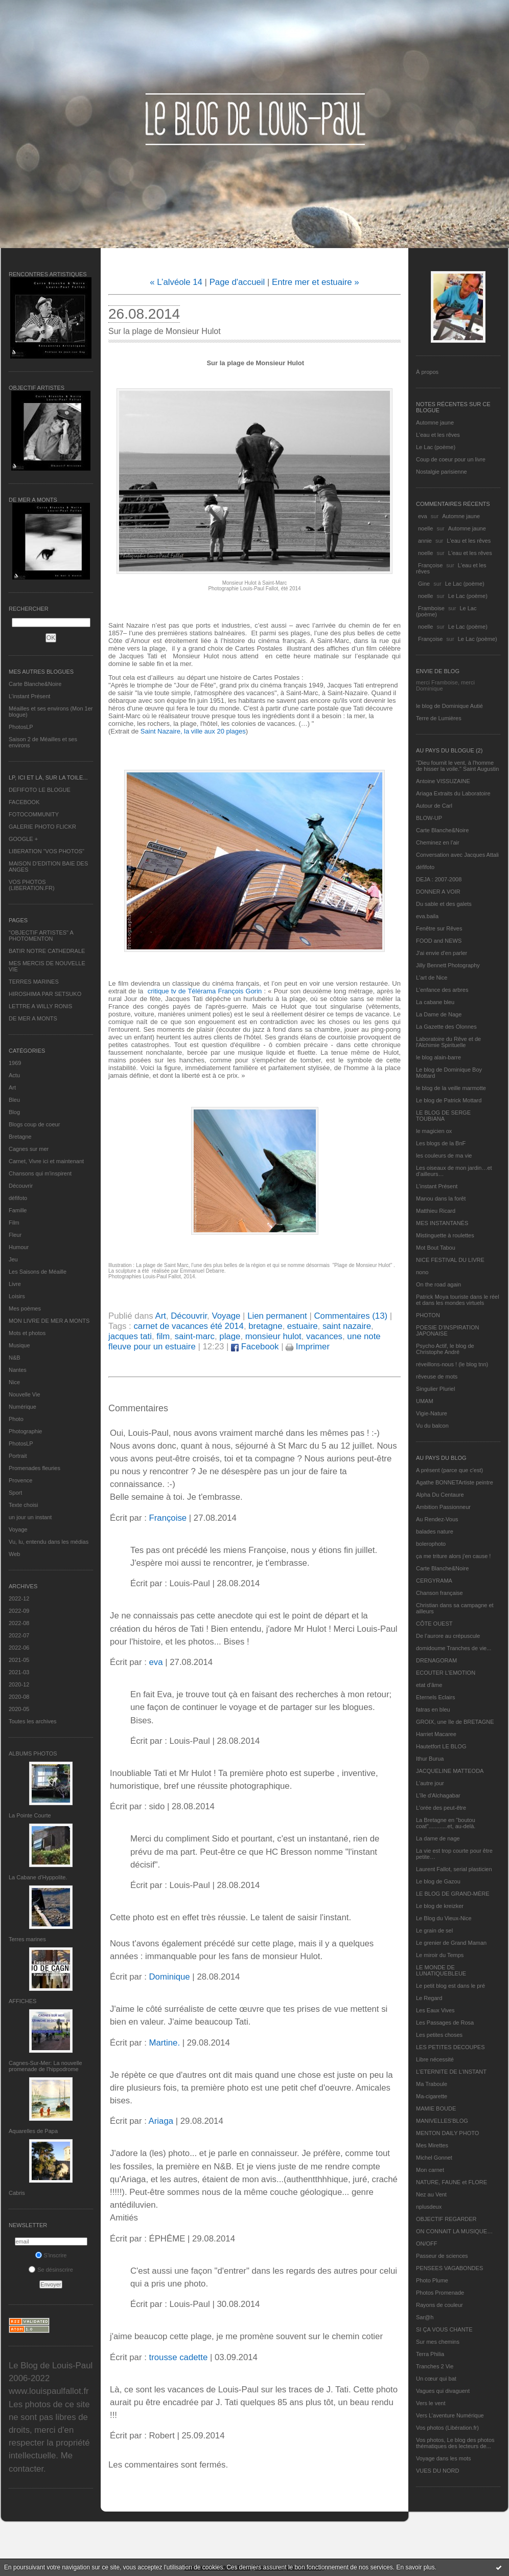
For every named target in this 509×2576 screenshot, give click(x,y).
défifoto (18, 1198)
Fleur (15, 1235)
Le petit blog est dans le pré (450, 1986)
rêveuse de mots (436, 1376)
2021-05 (19, 1660)
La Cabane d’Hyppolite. (38, 1877)
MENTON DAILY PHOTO (447, 2133)
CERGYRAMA (434, 1581)
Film (14, 1222)
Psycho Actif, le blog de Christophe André (445, 1349)
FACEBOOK (24, 802)
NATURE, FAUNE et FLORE (451, 2182)
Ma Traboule (431, 2084)
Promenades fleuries (34, 1468)
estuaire (302, 1326)
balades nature (434, 1531)
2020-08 (19, 1697)
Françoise (430, 565)
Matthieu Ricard (435, 1211)
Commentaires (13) (350, 1316)
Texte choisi (23, 1505)
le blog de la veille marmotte (451, 1088)
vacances (324, 1336)
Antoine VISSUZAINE (443, 781)
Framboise (431, 608)
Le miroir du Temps (440, 1955)
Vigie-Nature (431, 1413)
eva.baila (427, 916)
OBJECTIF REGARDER (446, 2219)
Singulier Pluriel (435, 1389)
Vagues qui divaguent (443, 2391)
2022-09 (19, 1611)
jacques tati (130, 1336)
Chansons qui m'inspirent (40, 1173)
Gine (424, 584)
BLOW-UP (429, 818)
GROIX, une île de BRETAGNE (455, 1722)
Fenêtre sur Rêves (439, 928)
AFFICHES (22, 2001)
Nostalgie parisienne (441, 472)
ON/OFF (426, 2243)
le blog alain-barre (438, 1057)
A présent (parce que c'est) (449, 1470)
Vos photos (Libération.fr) (447, 2428)
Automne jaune (435, 422)
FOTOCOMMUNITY (34, 814)
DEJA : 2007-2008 (438, 879)
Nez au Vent (431, 2194)
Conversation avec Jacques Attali (457, 855)
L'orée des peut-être (441, 1808)
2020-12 (19, 1684)
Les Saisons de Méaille (37, 1272)
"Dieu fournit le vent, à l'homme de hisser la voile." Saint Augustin (457, 766)
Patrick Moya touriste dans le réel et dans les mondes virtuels (457, 1300)
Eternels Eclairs (435, 1697)
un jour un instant (30, 1517)
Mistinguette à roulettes (445, 1235)
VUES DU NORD (437, 2471)
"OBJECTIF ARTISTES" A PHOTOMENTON (41, 935)
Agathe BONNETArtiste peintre (454, 1482)
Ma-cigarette (431, 2096)
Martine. (164, 2043)
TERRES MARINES (34, 982)
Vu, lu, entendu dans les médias (48, 1542)
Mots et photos (27, 1333)
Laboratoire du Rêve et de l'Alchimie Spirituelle (448, 1042)
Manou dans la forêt (441, 1198)
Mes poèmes (25, 1308)
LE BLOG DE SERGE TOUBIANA (443, 1115)
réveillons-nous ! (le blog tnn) (452, 1364)
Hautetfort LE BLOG (441, 1746)
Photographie (25, 1431)
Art (12, 1087)
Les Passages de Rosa (445, 2022)
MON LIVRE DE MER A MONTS (49, 1321)
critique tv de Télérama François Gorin (206, 991)
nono (422, 1272)
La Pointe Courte (30, 1815)
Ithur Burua (430, 1759)
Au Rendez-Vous (437, 1519)
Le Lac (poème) (435, 447)
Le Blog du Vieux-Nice (444, 1918)
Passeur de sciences (442, 2256)
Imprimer (308, 1346)
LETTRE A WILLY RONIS (40, 1006)
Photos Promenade (440, 2293)
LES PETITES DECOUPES (450, 2047)
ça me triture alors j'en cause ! (453, 1556)
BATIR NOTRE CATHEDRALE (47, 951)
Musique (19, 1345)
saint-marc (195, 1336)
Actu (14, 1075)
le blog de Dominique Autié (449, 706)
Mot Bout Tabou (435, 1248)
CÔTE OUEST (434, 1623)
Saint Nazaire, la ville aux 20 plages (193, 731)
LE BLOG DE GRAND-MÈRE (453, 1894)
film (163, 1336)
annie (425, 541)
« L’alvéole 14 (176, 282)
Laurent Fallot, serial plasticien (454, 1869)
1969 (15, 1063)
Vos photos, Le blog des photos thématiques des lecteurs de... (455, 2443)
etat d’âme (429, 1685)
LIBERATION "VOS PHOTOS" (46, 851)
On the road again (438, 1284)
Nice (14, 1382)
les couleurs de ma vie (444, 1155)
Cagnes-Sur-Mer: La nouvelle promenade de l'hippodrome (45, 2066)
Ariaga (161, 2121)
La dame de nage (438, 1838)
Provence (20, 1480)
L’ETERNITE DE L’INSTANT (451, 2072)
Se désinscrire (51, 2270)
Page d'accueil (237, 282)
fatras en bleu (433, 1709)
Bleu (14, 1100)
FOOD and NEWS (438, 941)
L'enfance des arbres (442, 990)
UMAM (424, 1401)
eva (422, 516)
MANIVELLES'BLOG (442, 2121)
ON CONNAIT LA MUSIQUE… (454, 2231)
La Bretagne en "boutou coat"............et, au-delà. (445, 1823)
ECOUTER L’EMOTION (445, 1673)
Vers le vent (430, 2403)
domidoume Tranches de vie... (453, 1648)
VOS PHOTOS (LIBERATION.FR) (32, 885)
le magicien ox (434, 1131)
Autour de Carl (434, 806)
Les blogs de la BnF (441, 1143)
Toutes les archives (33, 1721)
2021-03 (19, 1672)
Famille (18, 1210)
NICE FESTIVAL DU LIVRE (450, 1260)
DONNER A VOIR (438, 892)
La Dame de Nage (438, 1014)
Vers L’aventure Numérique (450, 2415)
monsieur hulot (273, 1336)
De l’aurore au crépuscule (448, 1636)
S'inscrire (51, 2255)
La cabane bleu (435, 1002)
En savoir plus (415, 2567)
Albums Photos (33, 1753)
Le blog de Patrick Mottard (448, 1100)
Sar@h (424, 2317)
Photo (16, 1419)
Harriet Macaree (436, 1734)
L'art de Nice (431, 977)
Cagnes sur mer (29, 1149)
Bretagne (20, 1137)
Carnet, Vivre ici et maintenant (46, 1161)
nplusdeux (429, 2207)
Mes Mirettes (432, 2145)
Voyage (18, 1529)
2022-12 (19, 1598)
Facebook (255, 1346)
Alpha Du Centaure (440, 1495)
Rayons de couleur (439, 2305)
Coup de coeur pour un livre (450, 459)
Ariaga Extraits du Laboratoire (453, 793)
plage (229, 1336)
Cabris (17, 2193)
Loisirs (17, 1296)
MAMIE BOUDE (436, 2108)
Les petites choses (439, 2035)
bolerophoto (431, 1544)
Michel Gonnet (434, 2158)
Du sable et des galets (444, 904)
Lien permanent (277, 1316)
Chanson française (439, 1593)
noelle (425, 528)
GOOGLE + (23, 839)
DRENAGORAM (436, 1660)
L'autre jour (430, 1783)
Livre (15, 1284)
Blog (14, 1112)
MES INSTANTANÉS (442, 1223)
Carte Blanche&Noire (35, 684)
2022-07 (19, 1635)
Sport (15, 1493)
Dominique (169, 1977)
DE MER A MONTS (33, 1018)
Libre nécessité (435, 2059)
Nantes (18, 1370)
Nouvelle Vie (24, 1394)
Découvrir (21, 1186)
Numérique (22, 1407)
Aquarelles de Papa (33, 2131)
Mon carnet (430, 2170)
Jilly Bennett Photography (448, 965)
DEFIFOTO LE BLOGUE (40, 790)
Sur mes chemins (437, 2342)
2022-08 (19, 1623)
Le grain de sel (434, 1930)
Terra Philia (430, 2354)
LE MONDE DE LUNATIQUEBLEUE (441, 1970)
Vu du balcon (432, 1426)
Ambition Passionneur (443, 1507)
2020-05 (19, 1709)
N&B (14, 1357)
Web (14, 1554)
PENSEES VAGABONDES (449, 2268)
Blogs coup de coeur (34, 1124)
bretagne (265, 1326)
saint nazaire (346, 1326)
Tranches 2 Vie (434, 2366)
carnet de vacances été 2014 (188, 1326)
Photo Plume (432, 2280)
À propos (427, 372)
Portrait (18, 1456)
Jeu (13, 1259)
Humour (19, 1247)
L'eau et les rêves (438, 435)
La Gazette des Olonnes (446, 1027)
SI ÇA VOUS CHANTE (444, 2329)
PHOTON (428, 1315)
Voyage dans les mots (443, 2458)
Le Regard (429, 1998)
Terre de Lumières (438, 718)
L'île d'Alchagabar (438, 1795)
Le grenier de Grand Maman (451, 1943)
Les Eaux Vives (435, 2010)
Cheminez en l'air (437, 842)
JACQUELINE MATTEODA (449, 1771)
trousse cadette (178, 2357)
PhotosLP (21, 727)
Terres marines (27, 1939)
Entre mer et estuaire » (315, 282)
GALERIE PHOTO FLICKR (42, 827)
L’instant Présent (29, 696)
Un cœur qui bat (436, 2378)
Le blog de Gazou (438, 1881)
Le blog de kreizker (440, 1906)
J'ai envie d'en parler (441, 953)
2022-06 (19, 1648)
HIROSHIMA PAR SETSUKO (45, 994)
